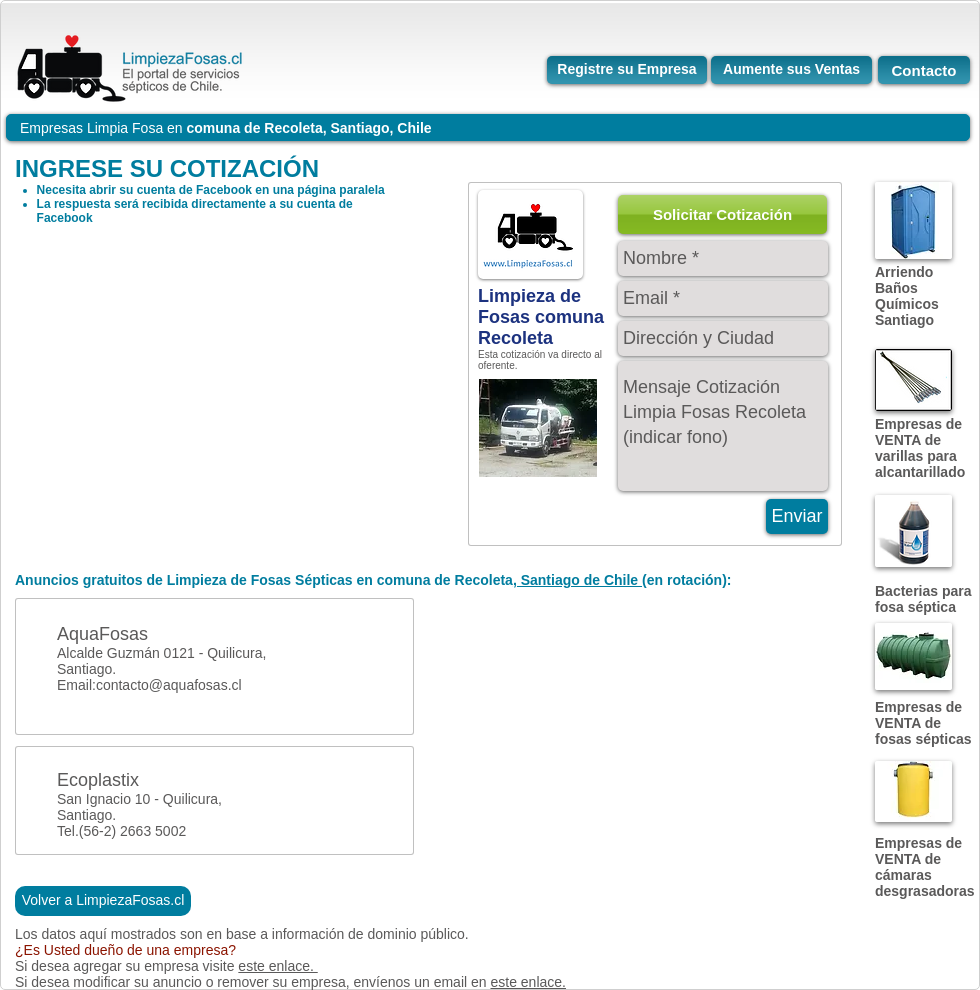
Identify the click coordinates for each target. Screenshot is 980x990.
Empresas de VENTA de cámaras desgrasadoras (925, 867)
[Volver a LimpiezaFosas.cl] (103, 901)
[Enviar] (797, 516)
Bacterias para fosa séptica (923, 599)
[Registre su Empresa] (627, 70)
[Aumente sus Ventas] (791, 70)
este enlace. (277, 966)
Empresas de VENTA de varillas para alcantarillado (920, 448)
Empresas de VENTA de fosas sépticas (923, 723)
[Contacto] (924, 70)
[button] (722, 214)
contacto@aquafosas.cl (169, 685)
